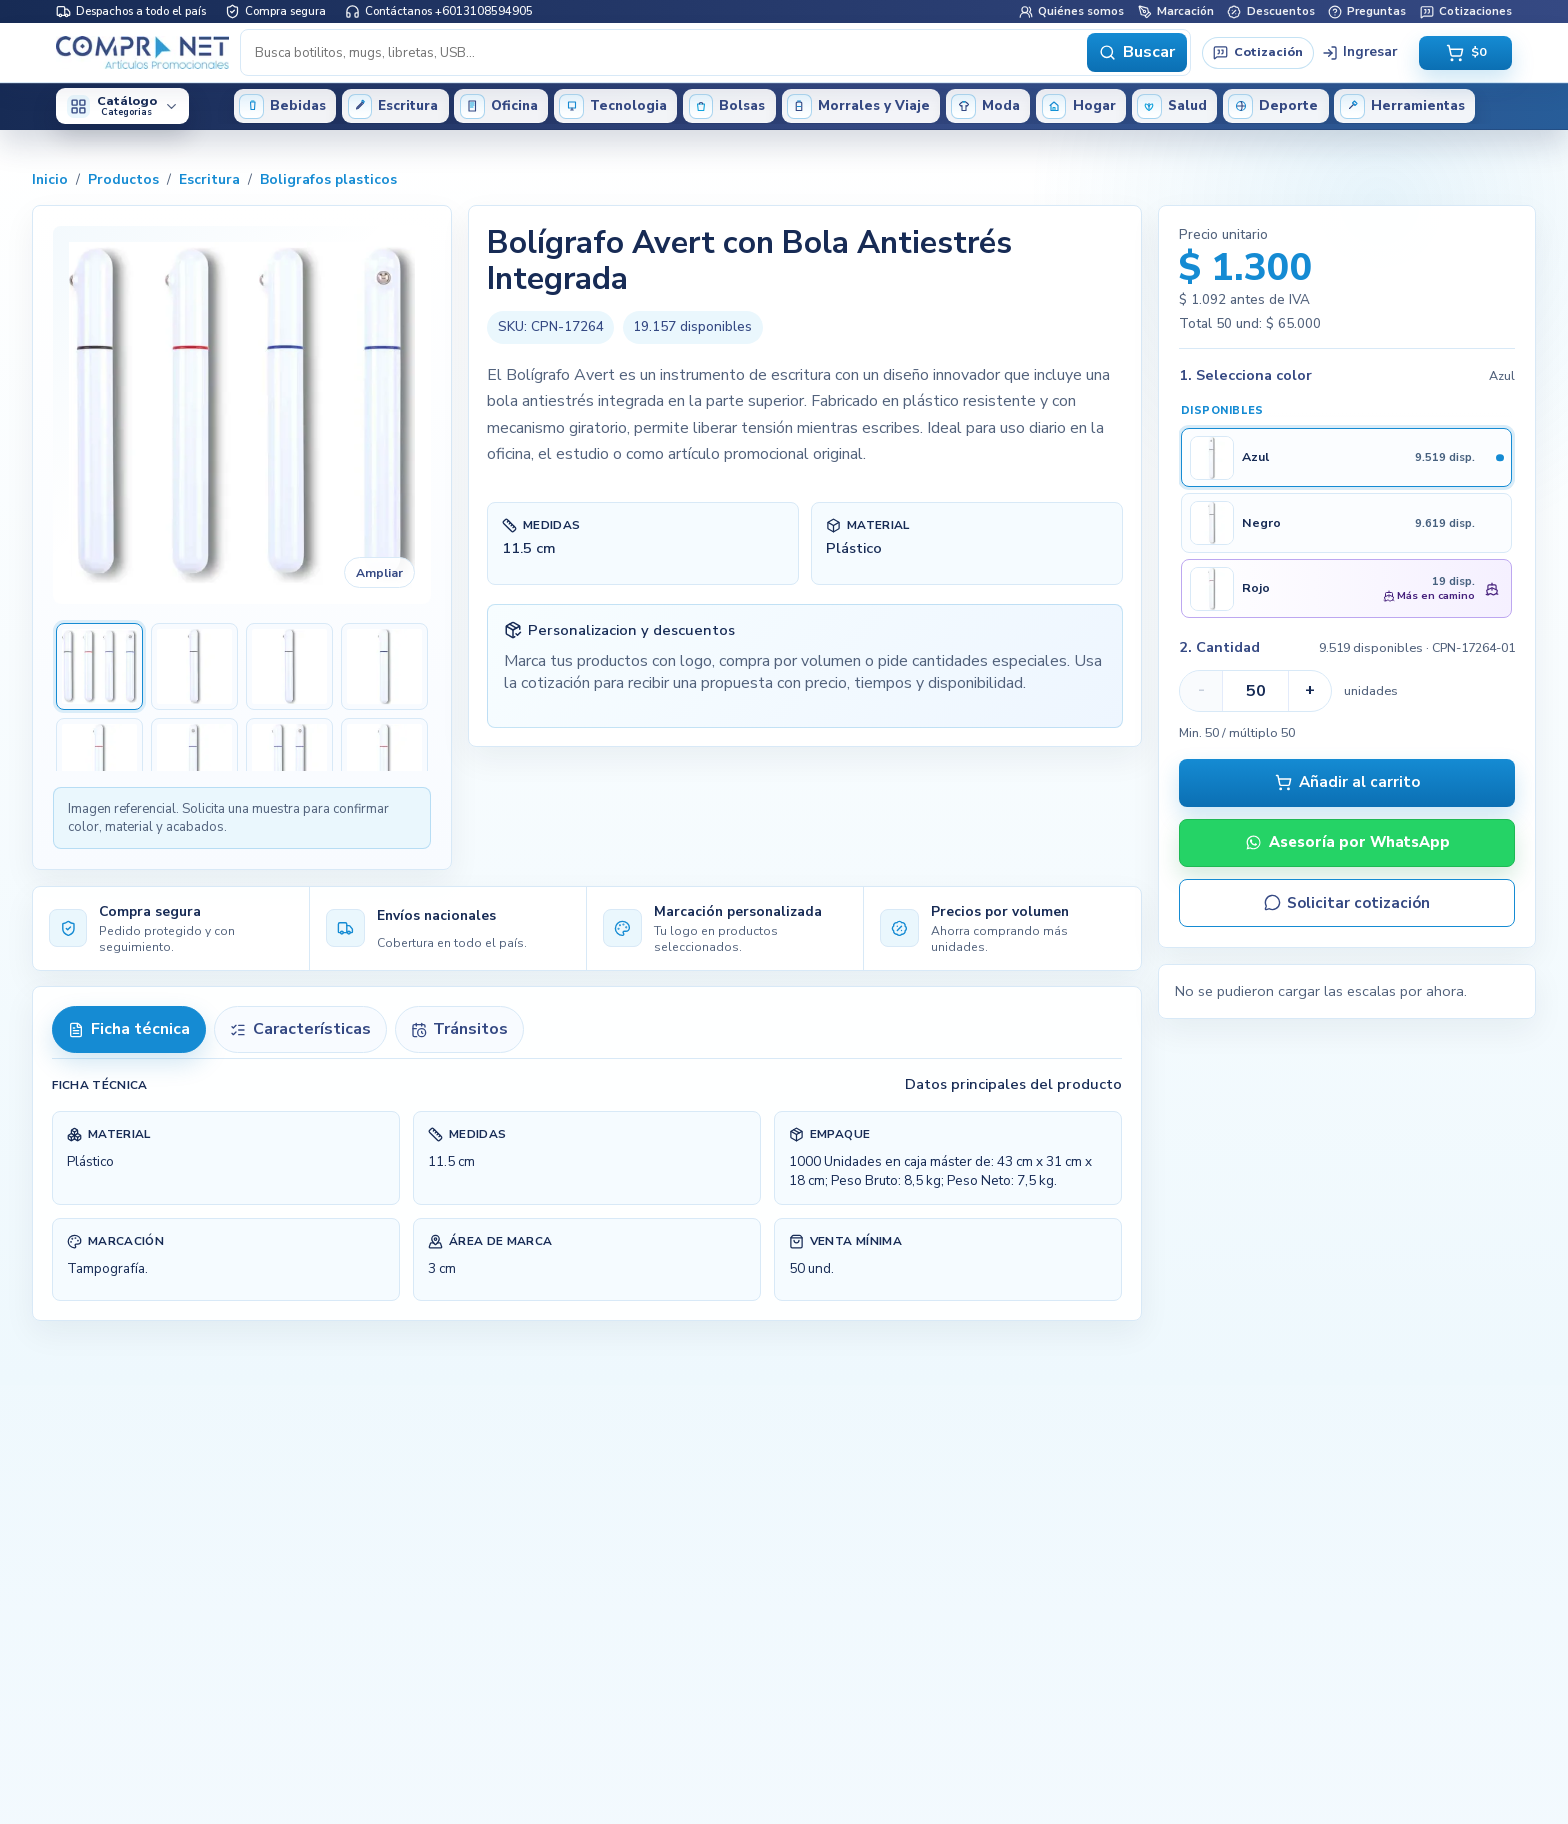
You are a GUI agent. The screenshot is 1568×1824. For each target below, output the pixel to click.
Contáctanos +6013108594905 (439, 11)
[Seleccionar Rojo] (1346, 588)
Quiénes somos (1071, 11)
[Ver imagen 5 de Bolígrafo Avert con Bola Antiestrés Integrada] (99, 761)
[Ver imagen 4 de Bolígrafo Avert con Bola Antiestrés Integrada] (384, 666)
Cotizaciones (1466, 11)
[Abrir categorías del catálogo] (122, 106)
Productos (123, 179)
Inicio (50, 179)
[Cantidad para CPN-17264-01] (1255, 691)
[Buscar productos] (665, 52)
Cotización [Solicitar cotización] (1257, 51)
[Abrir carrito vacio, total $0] (1465, 53)
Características (300, 1029)
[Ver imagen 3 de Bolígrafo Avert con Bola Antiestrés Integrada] (289, 666)
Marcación (1176, 11)
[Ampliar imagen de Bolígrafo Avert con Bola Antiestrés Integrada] (242, 415)
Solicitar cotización (1347, 903)
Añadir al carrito (1347, 782)
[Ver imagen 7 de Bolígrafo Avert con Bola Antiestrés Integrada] (289, 761)
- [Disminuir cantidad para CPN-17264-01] (1201, 690)
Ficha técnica (128, 1029)
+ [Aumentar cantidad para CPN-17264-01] (1310, 690)
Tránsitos (459, 1029)
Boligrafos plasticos (328, 179)
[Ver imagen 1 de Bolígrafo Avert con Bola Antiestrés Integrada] (99, 666)
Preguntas (1367, 11)
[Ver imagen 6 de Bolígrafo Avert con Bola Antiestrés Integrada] (194, 761)
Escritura (209, 179)
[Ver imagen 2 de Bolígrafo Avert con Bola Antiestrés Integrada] (194, 666)
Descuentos (1270, 11)
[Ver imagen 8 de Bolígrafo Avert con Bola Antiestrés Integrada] (384, 761)
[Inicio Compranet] (142, 52)
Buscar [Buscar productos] (1136, 52)
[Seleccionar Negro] (1346, 522)
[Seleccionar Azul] (1346, 457)
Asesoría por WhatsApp (1347, 842)
